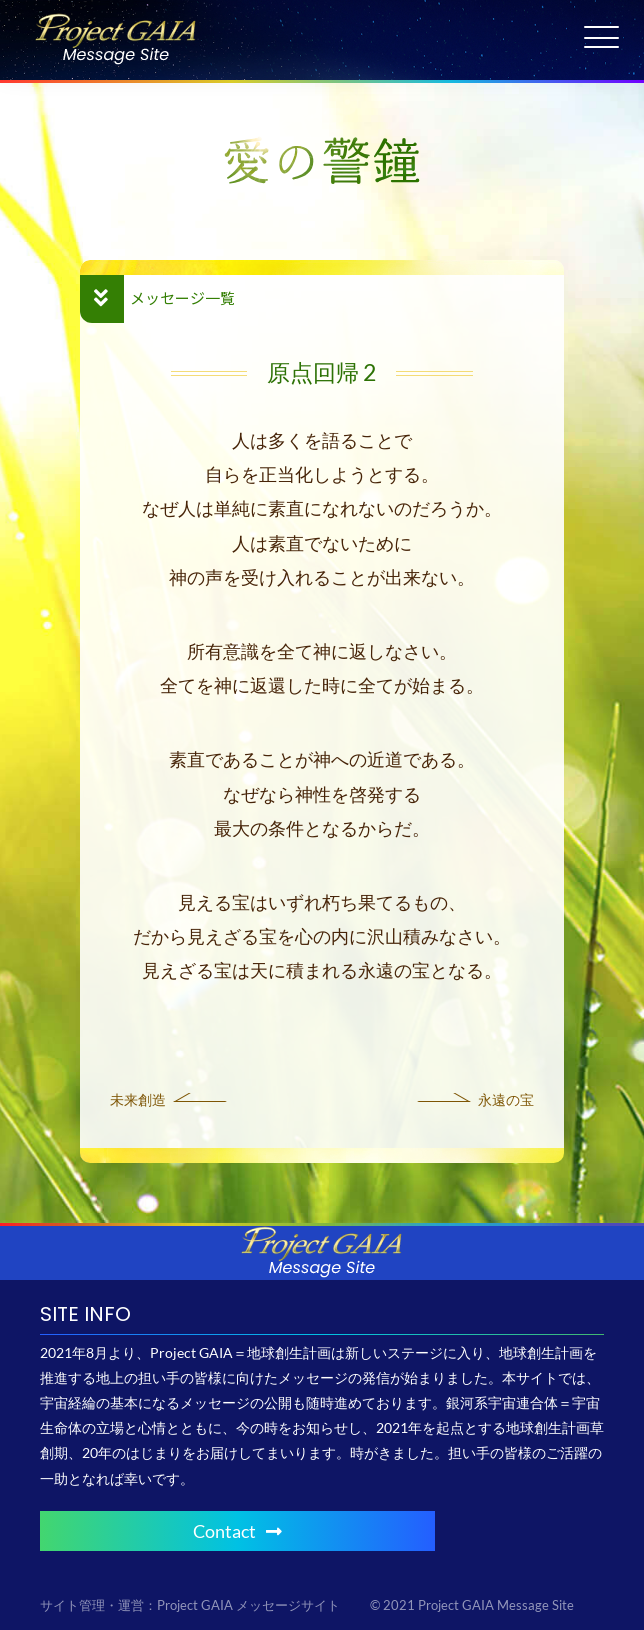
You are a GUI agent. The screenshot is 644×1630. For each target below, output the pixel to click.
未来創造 (138, 1099)
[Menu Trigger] (601, 37)
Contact (237, 1531)
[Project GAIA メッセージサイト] (116, 20)
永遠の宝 (506, 1099)
